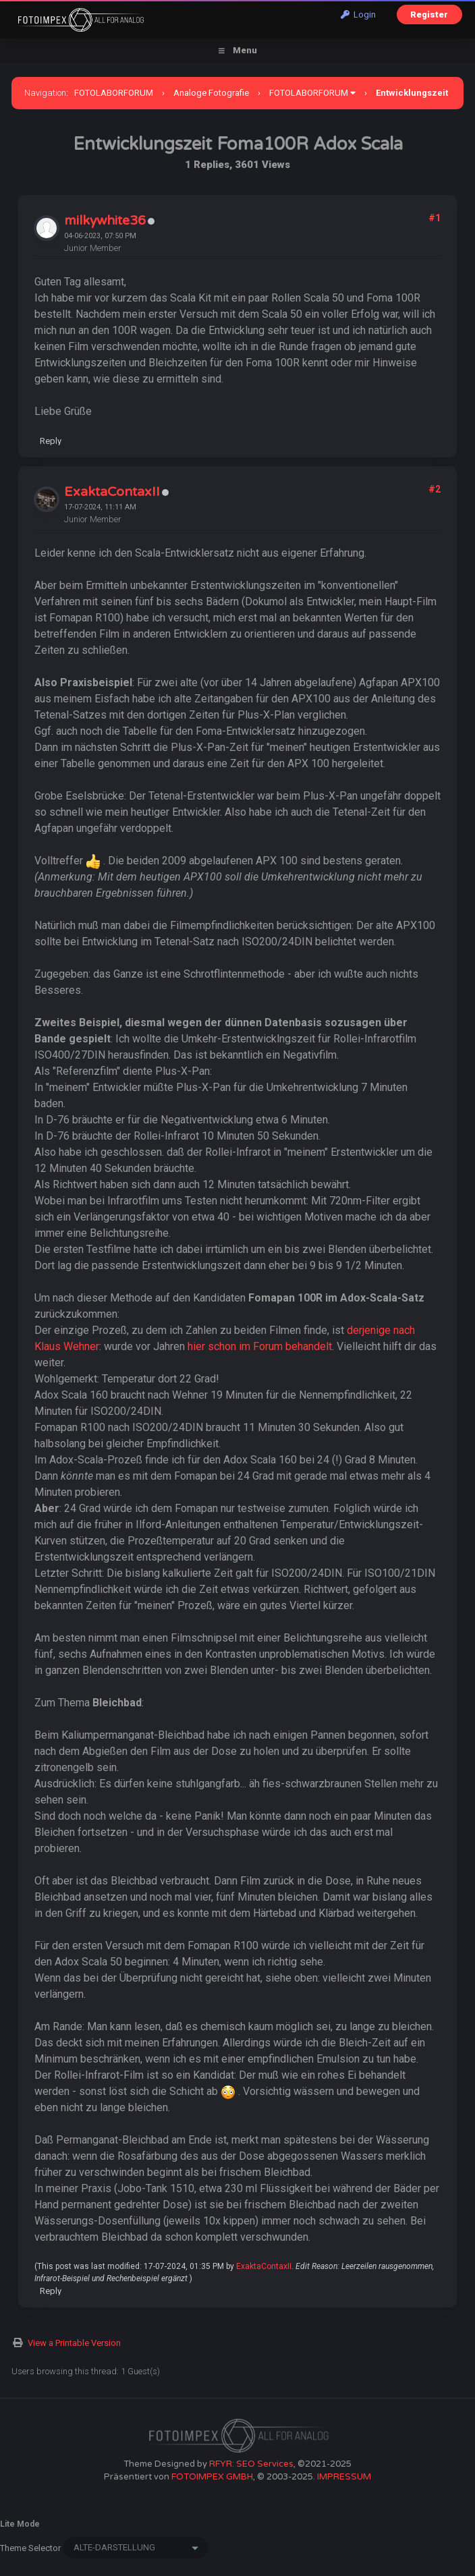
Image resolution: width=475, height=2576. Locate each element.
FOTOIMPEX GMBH (212, 2476)
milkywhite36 (105, 221)
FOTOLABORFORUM (113, 93)
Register (429, 14)
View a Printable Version (74, 2343)
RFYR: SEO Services (251, 2464)
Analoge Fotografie (211, 93)
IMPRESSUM (344, 2476)
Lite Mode (20, 2524)
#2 (434, 489)
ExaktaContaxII (112, 492)
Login (358, 14)
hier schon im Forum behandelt (260, 1346)
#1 (434, 218)
